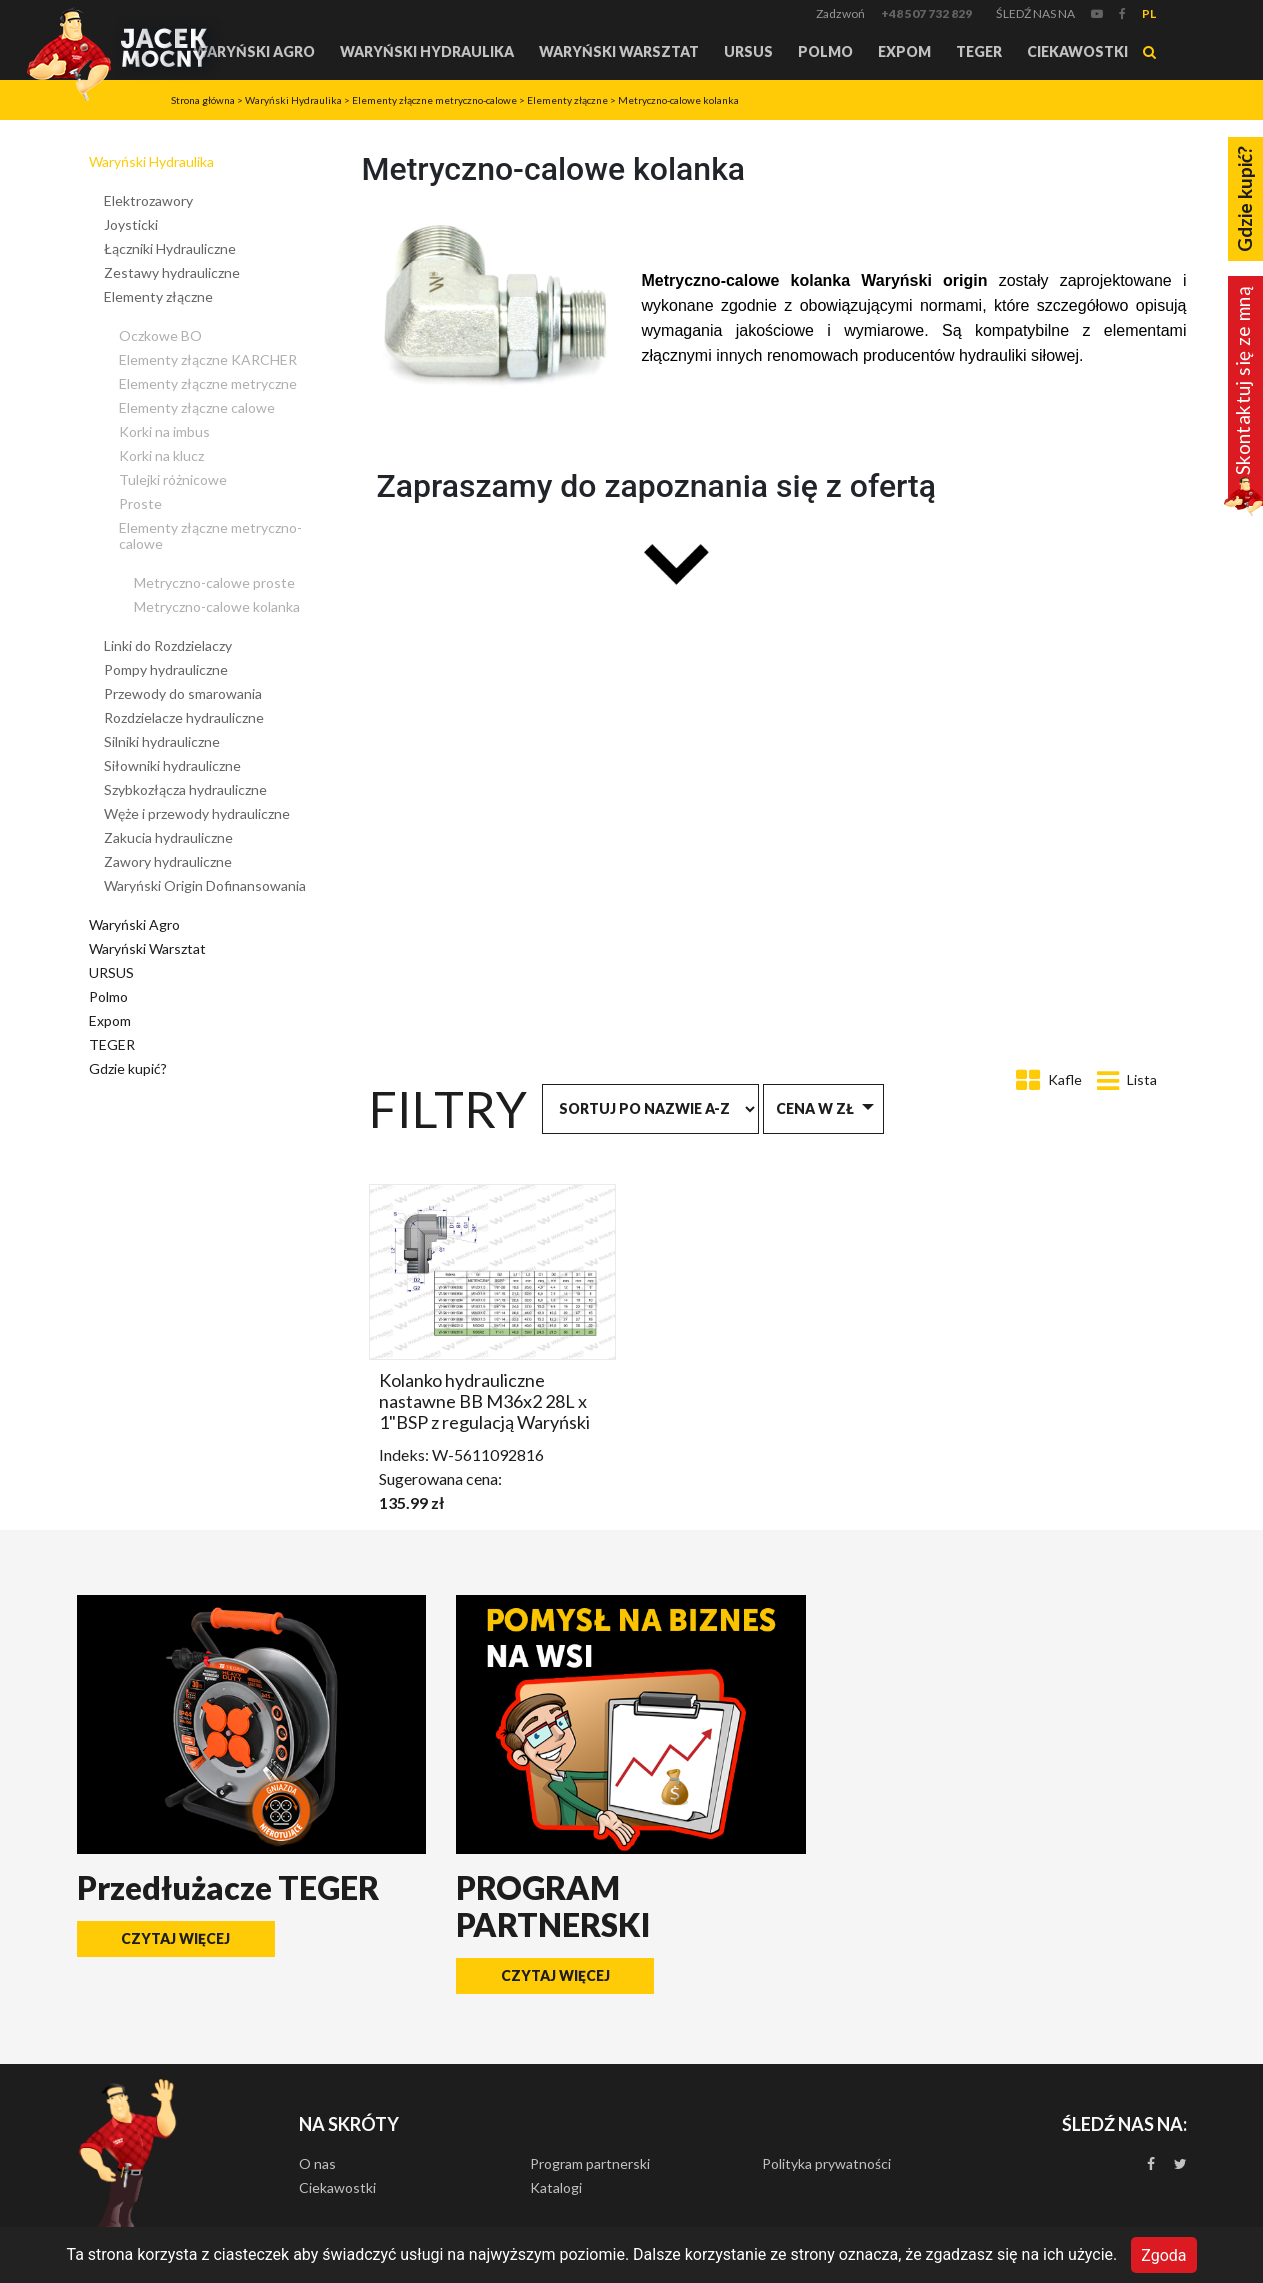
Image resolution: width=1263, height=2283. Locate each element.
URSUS (748, 51)
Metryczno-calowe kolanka (678, 100)
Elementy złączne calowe (197, 407)
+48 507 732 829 (926, 13)
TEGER (979, 51)
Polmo (825, 51)
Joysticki (131, 224)
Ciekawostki (1077, 51)
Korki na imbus (164, 431)
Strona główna (203, 100)
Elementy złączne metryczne (208, 383)
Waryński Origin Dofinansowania (205, 885)
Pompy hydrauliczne (166, 669)
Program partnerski (590, 2163)
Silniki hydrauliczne (162, 741)
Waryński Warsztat (619, 51)
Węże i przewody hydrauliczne (197, 813)
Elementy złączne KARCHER (208, 359)
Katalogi (556, 2187)
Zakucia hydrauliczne (168, 837)
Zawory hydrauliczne (168, 861)
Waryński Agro (254, 51)
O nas (317, 2163)
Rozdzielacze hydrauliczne (184, 717)
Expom (904, 51)
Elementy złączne (567, 100)
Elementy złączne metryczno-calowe (434, 100)
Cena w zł (815, 1108)
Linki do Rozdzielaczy (168, 645)
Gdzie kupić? (128, 1068)
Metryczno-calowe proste (214, 582)
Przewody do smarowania (183, 693)
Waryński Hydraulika (427, 51)
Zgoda (1163, 2254)
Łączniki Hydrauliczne (170, 248)
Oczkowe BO (160, 335)
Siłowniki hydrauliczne (172, 765)
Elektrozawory (148, 200)
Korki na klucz (161, 455)
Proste (140, 503)
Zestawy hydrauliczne (172, 272)
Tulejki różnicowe (173, 479)
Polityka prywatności (826, 2163)
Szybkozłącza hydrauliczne (185, 789)
